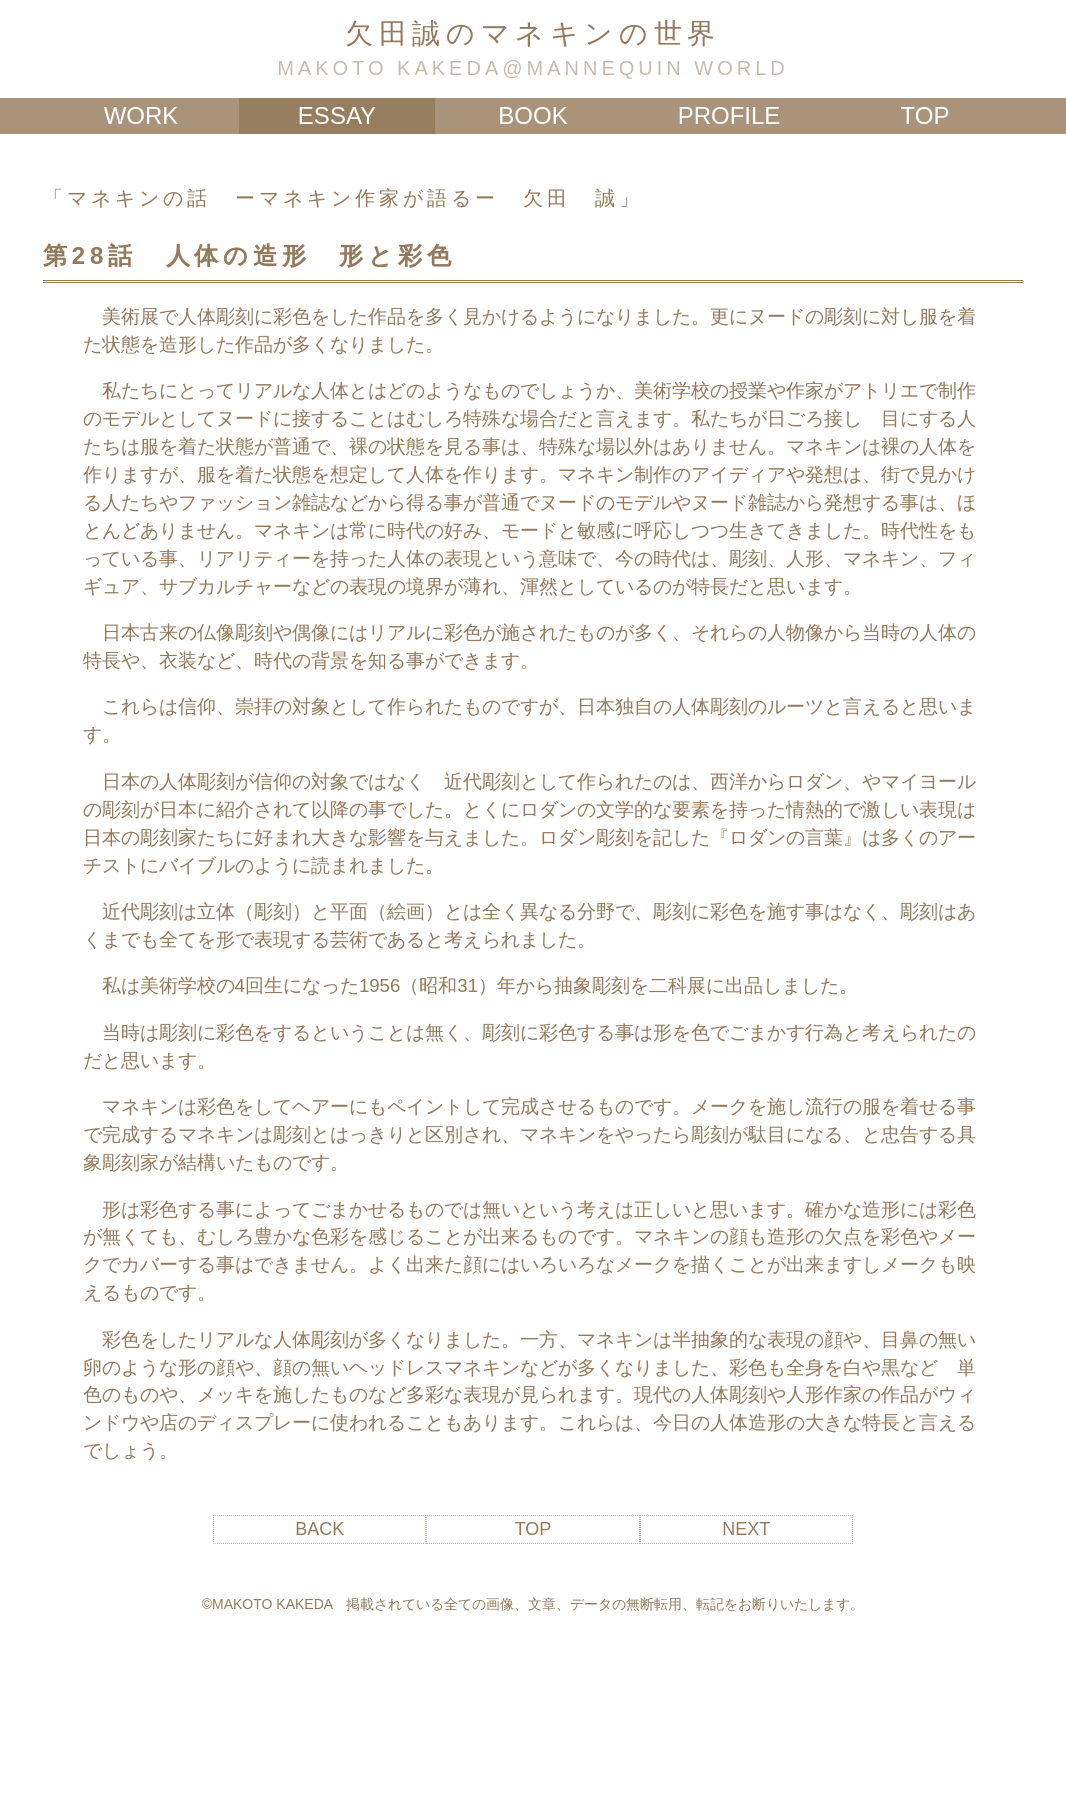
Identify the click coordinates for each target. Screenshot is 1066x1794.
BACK (319, 1529)
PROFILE (729, 115)
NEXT (746, 1529)
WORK (141, 115)
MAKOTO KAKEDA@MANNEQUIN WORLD (533, 68)
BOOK (532, 115)
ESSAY (337, 115)
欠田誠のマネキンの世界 (533, 33)
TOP (925, 115)
